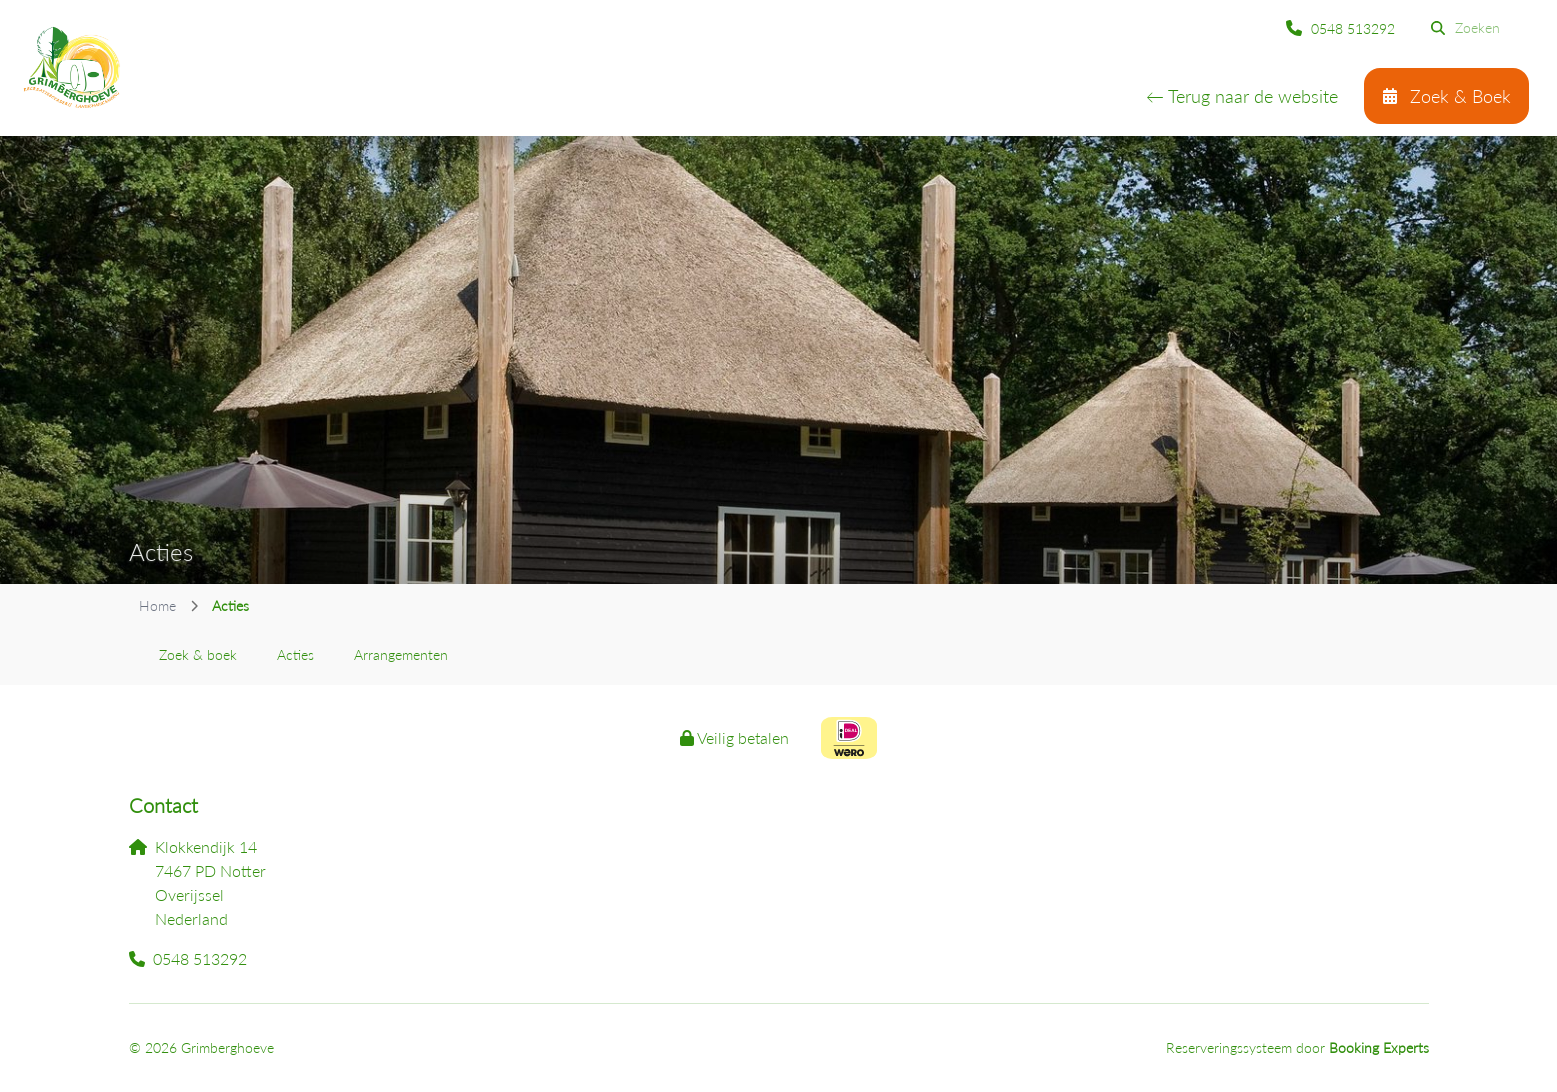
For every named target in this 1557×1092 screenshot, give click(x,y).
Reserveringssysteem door (1297, 1047)
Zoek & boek (198, 654)
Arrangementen (401, 654)
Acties (295, 654)
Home (157, 605)
